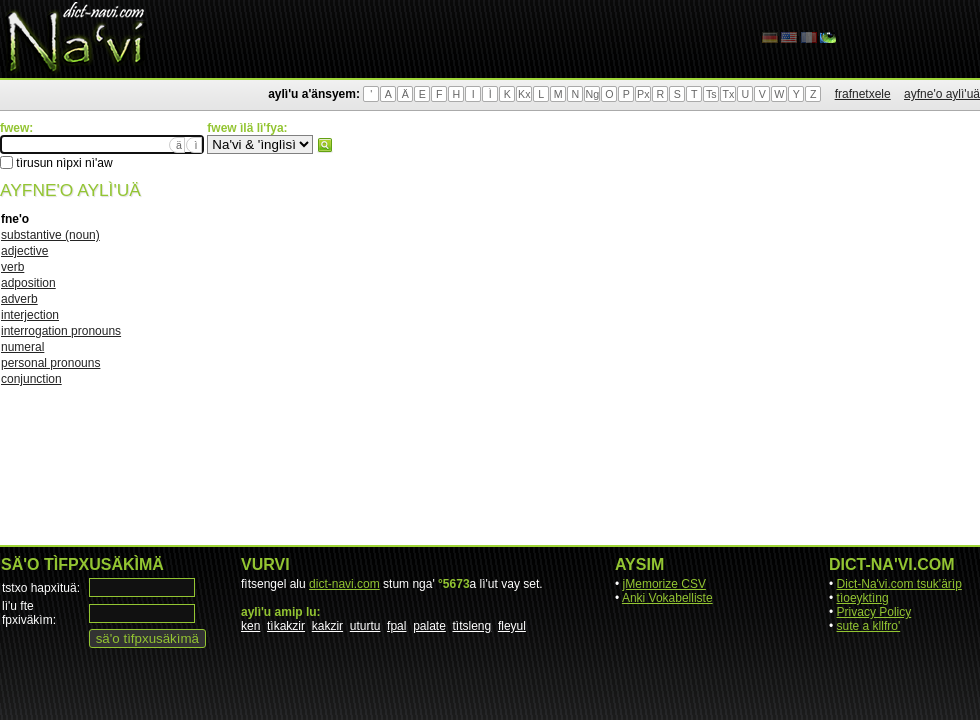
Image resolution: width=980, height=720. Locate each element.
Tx (728, 94)
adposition (28, 283)
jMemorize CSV (664, 584)
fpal (396, 626)
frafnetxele (863, 94)
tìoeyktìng (863, 598)
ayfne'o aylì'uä (942, 94)
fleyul (512, 626)
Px (643, 94)
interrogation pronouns (61, 331)
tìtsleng (472, 626)
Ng (592, 94)
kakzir (327, 626)
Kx (524, 94)
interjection (30, 315)
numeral (22, 347)
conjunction (31, 379)
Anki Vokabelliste (667, 598)
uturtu (365, 626)
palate (429, 626)
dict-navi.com (344, 584)
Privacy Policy (874, 612)
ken (250, 626)
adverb (19, 299)
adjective (24, 251)
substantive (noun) (50, 235)
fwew (325, 145)
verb (12, 267)
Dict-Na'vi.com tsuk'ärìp (899, 584)
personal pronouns (50, 363)
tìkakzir (286, 626)
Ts (711, 94)
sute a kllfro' (869, 626)
